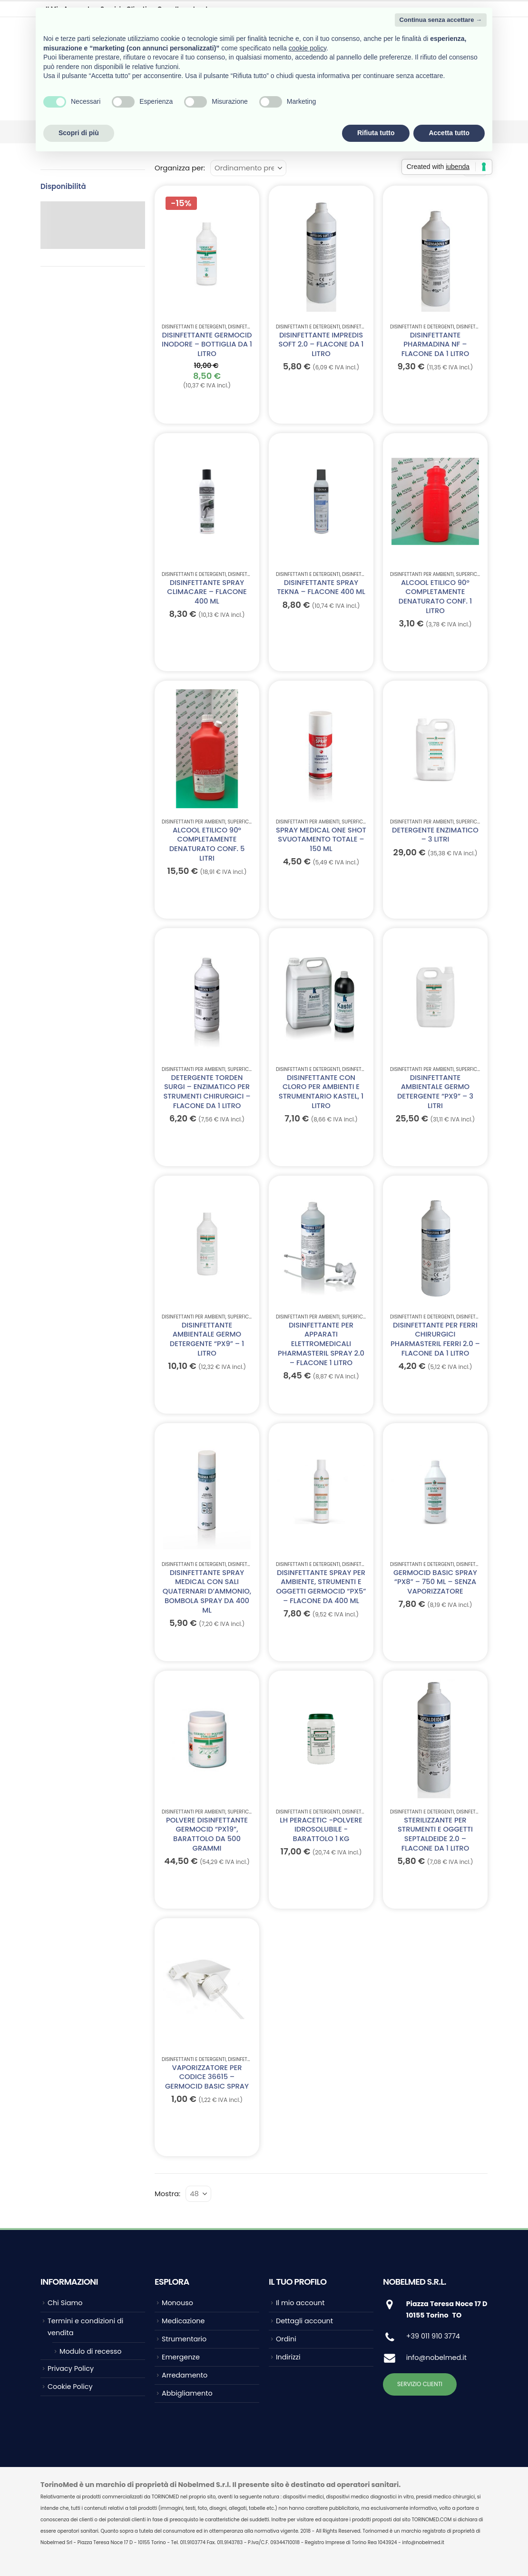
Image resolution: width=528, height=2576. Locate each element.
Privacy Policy (71, 2368)
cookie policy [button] (307, 48)
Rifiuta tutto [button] (376, 133)
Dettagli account (304, 2321)
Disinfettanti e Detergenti (194, 326)
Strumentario (184, 2339)
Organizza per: (180, 168)
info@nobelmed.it (436, 2357)
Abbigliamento (187, 2393)
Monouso (177, 2303)
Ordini (286, 2339)
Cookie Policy (70, 2386)
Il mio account (300, 2303)
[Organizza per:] (248, 168)
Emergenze (181, 2357)
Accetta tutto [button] (449, 133)
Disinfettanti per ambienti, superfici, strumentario (453, 574)
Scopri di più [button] (79, 133)
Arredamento (184, 2375)
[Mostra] (198, 2194)
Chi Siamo (65, 2303)
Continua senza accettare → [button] (441, 19)
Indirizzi (288, 2357)
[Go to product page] (206, 253)
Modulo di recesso (90, 2351)
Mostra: (167, 2194)
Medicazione (183, 2321)
